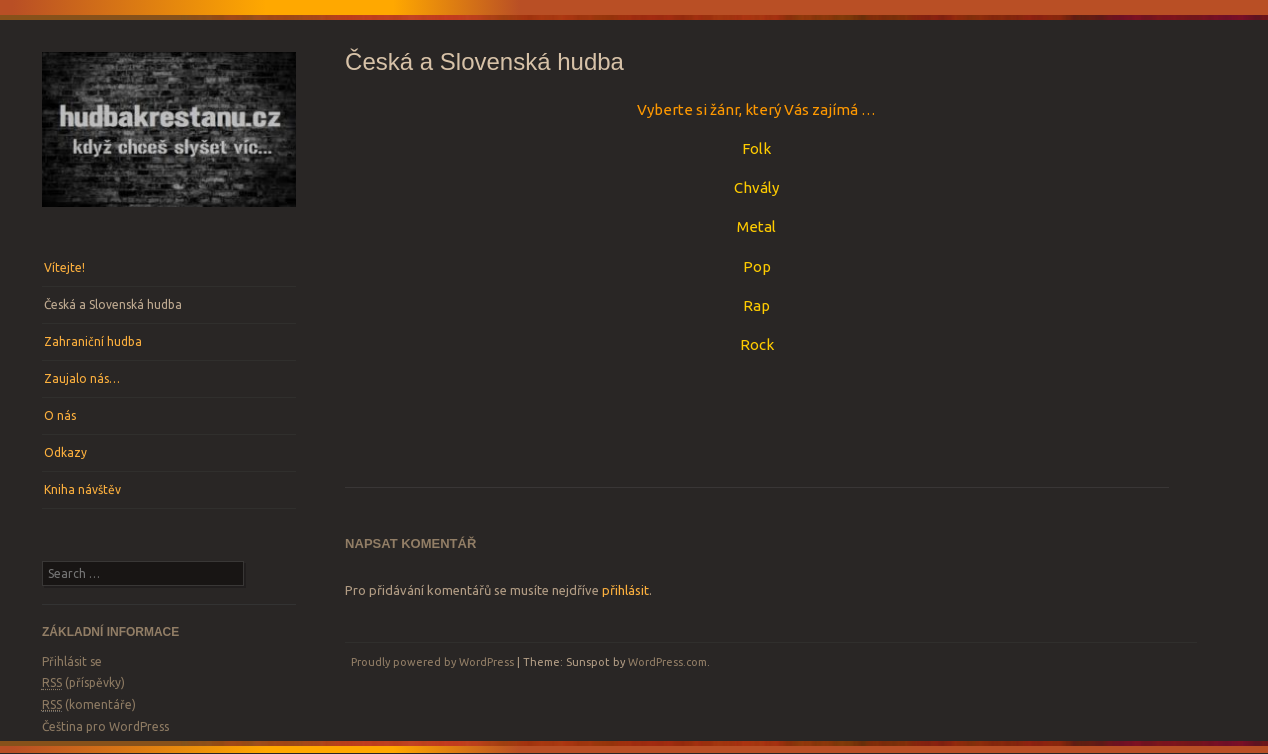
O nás (60, 415)
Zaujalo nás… (82, 378)
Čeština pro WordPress (105, 726)
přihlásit (625, 590)
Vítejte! (64, 267)
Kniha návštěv (82, 489)
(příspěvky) (83, 683)
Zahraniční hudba (93, 341)
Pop (757, 266)
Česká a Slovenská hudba (113, 304)
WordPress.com (667, 662)
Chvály (756, 187)
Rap (756, 305)
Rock (757, 344)
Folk (756, 148)
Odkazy (65, 452)
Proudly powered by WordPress (432, 662)
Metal (756, 226)
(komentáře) (89, 705)
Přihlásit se (72, 661)
